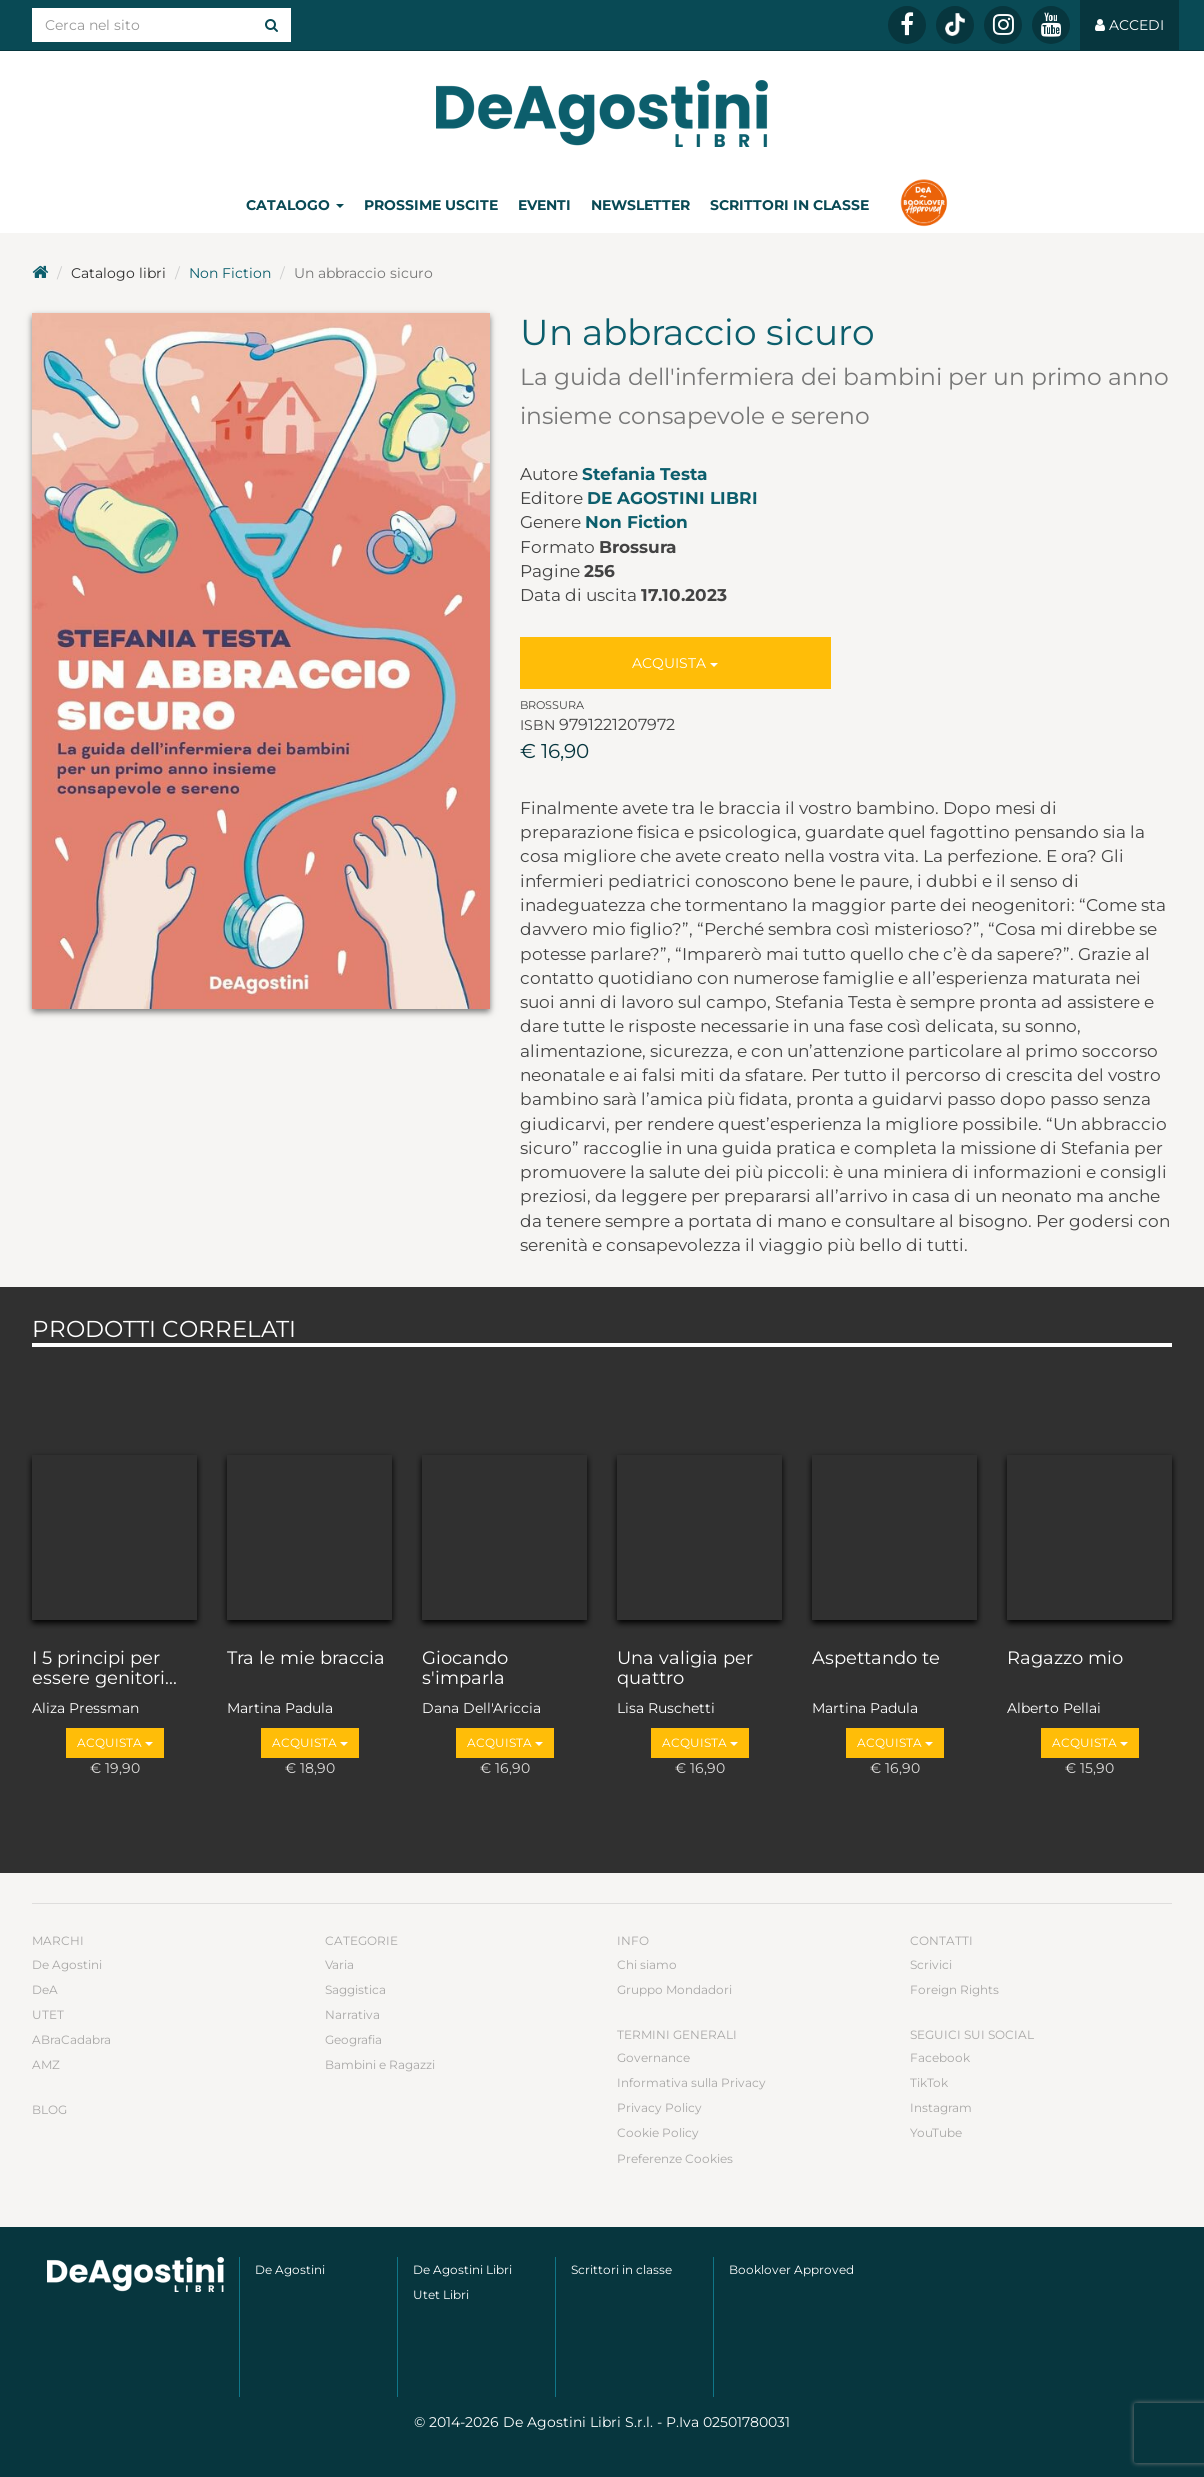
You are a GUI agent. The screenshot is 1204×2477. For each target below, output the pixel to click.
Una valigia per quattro (685, 1669)
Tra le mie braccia (306, 1659)
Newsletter (640, 205)
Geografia (353, 2039)
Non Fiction (230, 273)
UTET (48, 2014)
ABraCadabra (71, 2039)
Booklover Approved (791, 2269)
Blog (49, 2109)
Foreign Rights (954, 1989)
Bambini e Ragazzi (380, 2064)
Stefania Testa (644, 474)
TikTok (929, 2082)
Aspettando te (876, 1659)
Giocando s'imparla (465, 1669)
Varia (339, 1964)
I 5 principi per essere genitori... (104, 1669)
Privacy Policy (659, 2107)
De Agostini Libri (672, 498)
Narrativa (352, 2014)
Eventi (544, 205)
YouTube (936, 2132)
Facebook (940, 2057)
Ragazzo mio (1065, 1659)
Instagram (941, 2107)
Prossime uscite (431, 205)
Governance (653, 2057)
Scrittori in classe (789, 205)
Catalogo (295, 205)
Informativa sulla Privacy (691, 2082)
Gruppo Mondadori (674, 1989)
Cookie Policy (658, 2132)
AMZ (46, 2064)
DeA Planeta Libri (602, 113)
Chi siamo (647, 1964)
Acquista (675, 663)
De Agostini (67, 1964)
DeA (45, 1989)
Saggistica (355, 1989)
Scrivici (931, 1964)
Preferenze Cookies (675, 2158)
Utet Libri (441, 2294)
